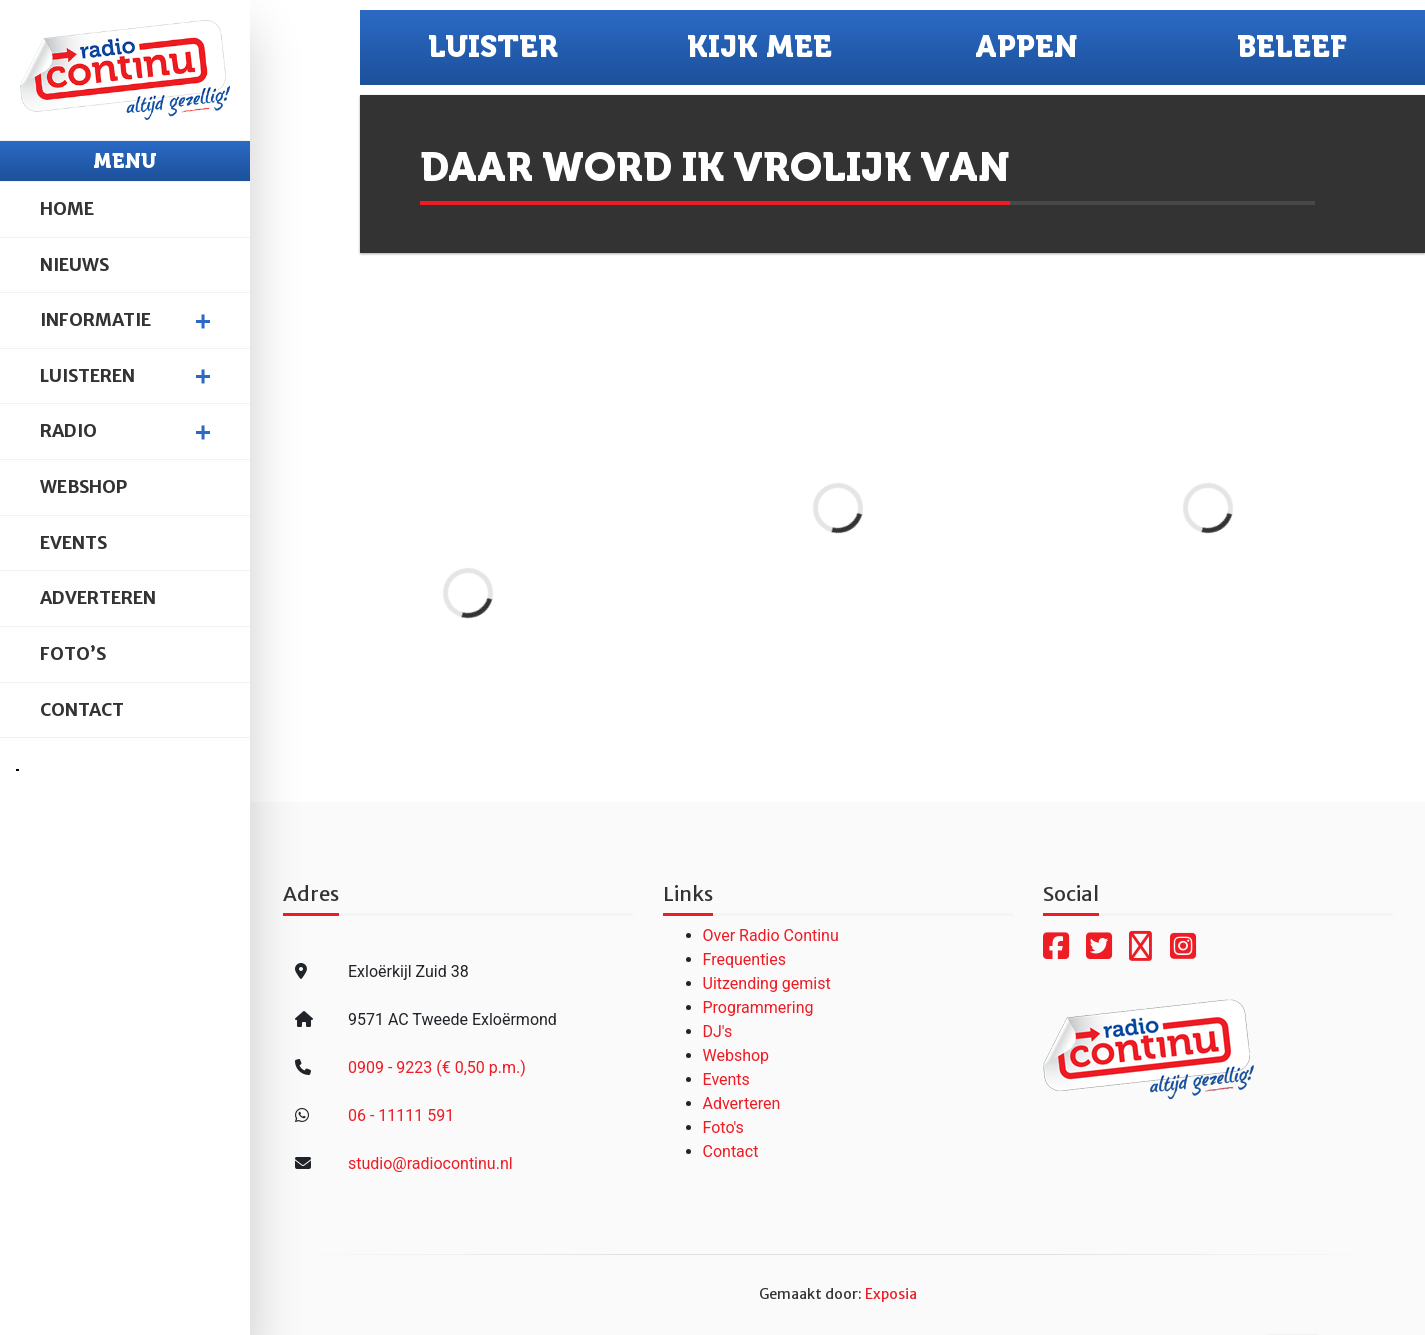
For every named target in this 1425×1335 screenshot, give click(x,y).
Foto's (723, 1127)
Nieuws (74, 265)
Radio (68, 431)
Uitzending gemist (767, 983)
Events (73, 543)
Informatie (95, 320)
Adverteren (98, 598)
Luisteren (87, 376)
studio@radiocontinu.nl (430, 1163)
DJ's (718, 1031)
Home (67, 209)
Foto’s (73, 654)
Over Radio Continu (771, 935)
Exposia (891, 1294)
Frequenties (745, 959)
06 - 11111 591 (401, 1115)
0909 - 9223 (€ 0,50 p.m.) (437, 1067)
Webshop (83, 487)
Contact (82, 710)
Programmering (758, 1007)
